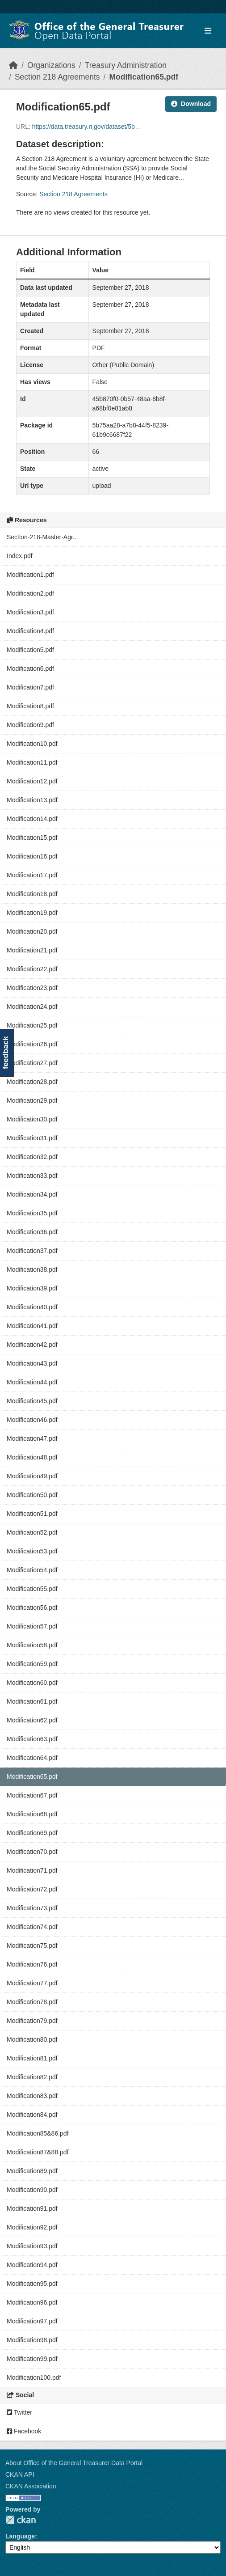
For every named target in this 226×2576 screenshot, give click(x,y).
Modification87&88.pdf (38, 2152)
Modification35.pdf (32, 1213)
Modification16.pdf (32, 856)
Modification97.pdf (32, 2321)
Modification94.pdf (32, 2264)
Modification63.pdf (32, 1739)
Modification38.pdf (32, 1269)
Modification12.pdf (32, 781)
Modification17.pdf (32, 875)
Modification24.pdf (32, 1006)
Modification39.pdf (32, 1288)
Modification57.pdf (32, 1626)
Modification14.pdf (32, 818)
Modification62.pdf (32, 1720)
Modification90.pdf (32, 2189)
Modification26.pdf (32, 1044)
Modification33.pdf (32, 1175)
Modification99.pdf (32, 2358)
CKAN (20, 2520)
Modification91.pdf (32, 2208)
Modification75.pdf (32, 1945)
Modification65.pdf (143, 76)
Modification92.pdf (32, 2227)
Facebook (24, 2431)
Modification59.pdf (32, 1663)
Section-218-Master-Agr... (42, 537)
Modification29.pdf (32, 1100)
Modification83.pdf (32, 2095)
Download (191, 103)
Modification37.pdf (32, 1250)
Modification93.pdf (32, 2246)
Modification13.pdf (32, 800)
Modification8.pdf (30, 706)
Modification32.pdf (32, 1156)
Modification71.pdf (32, 1870)
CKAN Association (30, 2486)
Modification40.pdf (32, 1307)
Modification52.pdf (32, 1532)
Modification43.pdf (32, 1363)
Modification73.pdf (32, 1908)
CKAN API (19, 2474)
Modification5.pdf (30, 649)
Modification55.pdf (32, 1588)
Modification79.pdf (32, 2020)
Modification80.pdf (32, 2039)
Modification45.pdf (32, 1400)
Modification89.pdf (32, 2170)
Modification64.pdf (32, 1757)
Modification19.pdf (32, 912)
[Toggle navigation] (208, 31)
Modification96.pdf (32, 2302)
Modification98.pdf (32, 2339)
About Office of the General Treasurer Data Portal (73, 2462)
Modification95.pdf (32, 2283)
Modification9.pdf (30, 724)
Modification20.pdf (32, 931)
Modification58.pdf (32, 1645)
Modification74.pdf (32, 1926)
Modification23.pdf (32, 987)
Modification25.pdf (32, 1025)
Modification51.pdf (32, 1513)
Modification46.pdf (32, 1419)
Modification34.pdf (32, 1194)
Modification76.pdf (32, 1964)
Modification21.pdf (32, 950)
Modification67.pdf (32, 1795)
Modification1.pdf (30, 574)
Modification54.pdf (32, 1570)
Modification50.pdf (32, 1494)
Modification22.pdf (32, 969)
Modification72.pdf (32, 1889)
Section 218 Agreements (57, 76)
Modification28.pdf (32, 1081)
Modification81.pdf (32, 2058)
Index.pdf (20, 555)
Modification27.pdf (32, 1062)
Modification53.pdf (32, 1551)
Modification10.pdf (32, 743)
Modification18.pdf (32, 893)
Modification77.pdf (32, 1983)
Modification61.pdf (32, 1701)
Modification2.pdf (30, 593)
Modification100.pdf (34, 2377)
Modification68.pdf (32, 1814)
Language (20, 2536)
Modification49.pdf (32, 1476)
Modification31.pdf (32, 1138)
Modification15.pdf (32, 837)
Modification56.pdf (32, 1607)
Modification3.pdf (30, 612)
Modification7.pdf (30, 687)
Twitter (19, 2412)
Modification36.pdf (32, 1231)
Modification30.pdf (32, 1119)
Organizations (51, 65)
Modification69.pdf (32, 1832)
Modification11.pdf (32, 762)
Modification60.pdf (32, 1682)
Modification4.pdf (30, 630)
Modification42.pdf (32, 1344)
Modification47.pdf (32, 1438)
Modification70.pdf (32, 1851)
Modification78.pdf (32, 2001)
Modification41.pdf (32, 1325)
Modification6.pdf (30, 668)
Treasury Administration (126, 65)
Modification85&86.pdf (38, 2133)
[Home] (13, 65)
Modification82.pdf (32, 2077)
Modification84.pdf (32, 2114)
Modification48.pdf (32, 1457)
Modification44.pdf (32, 1382)
